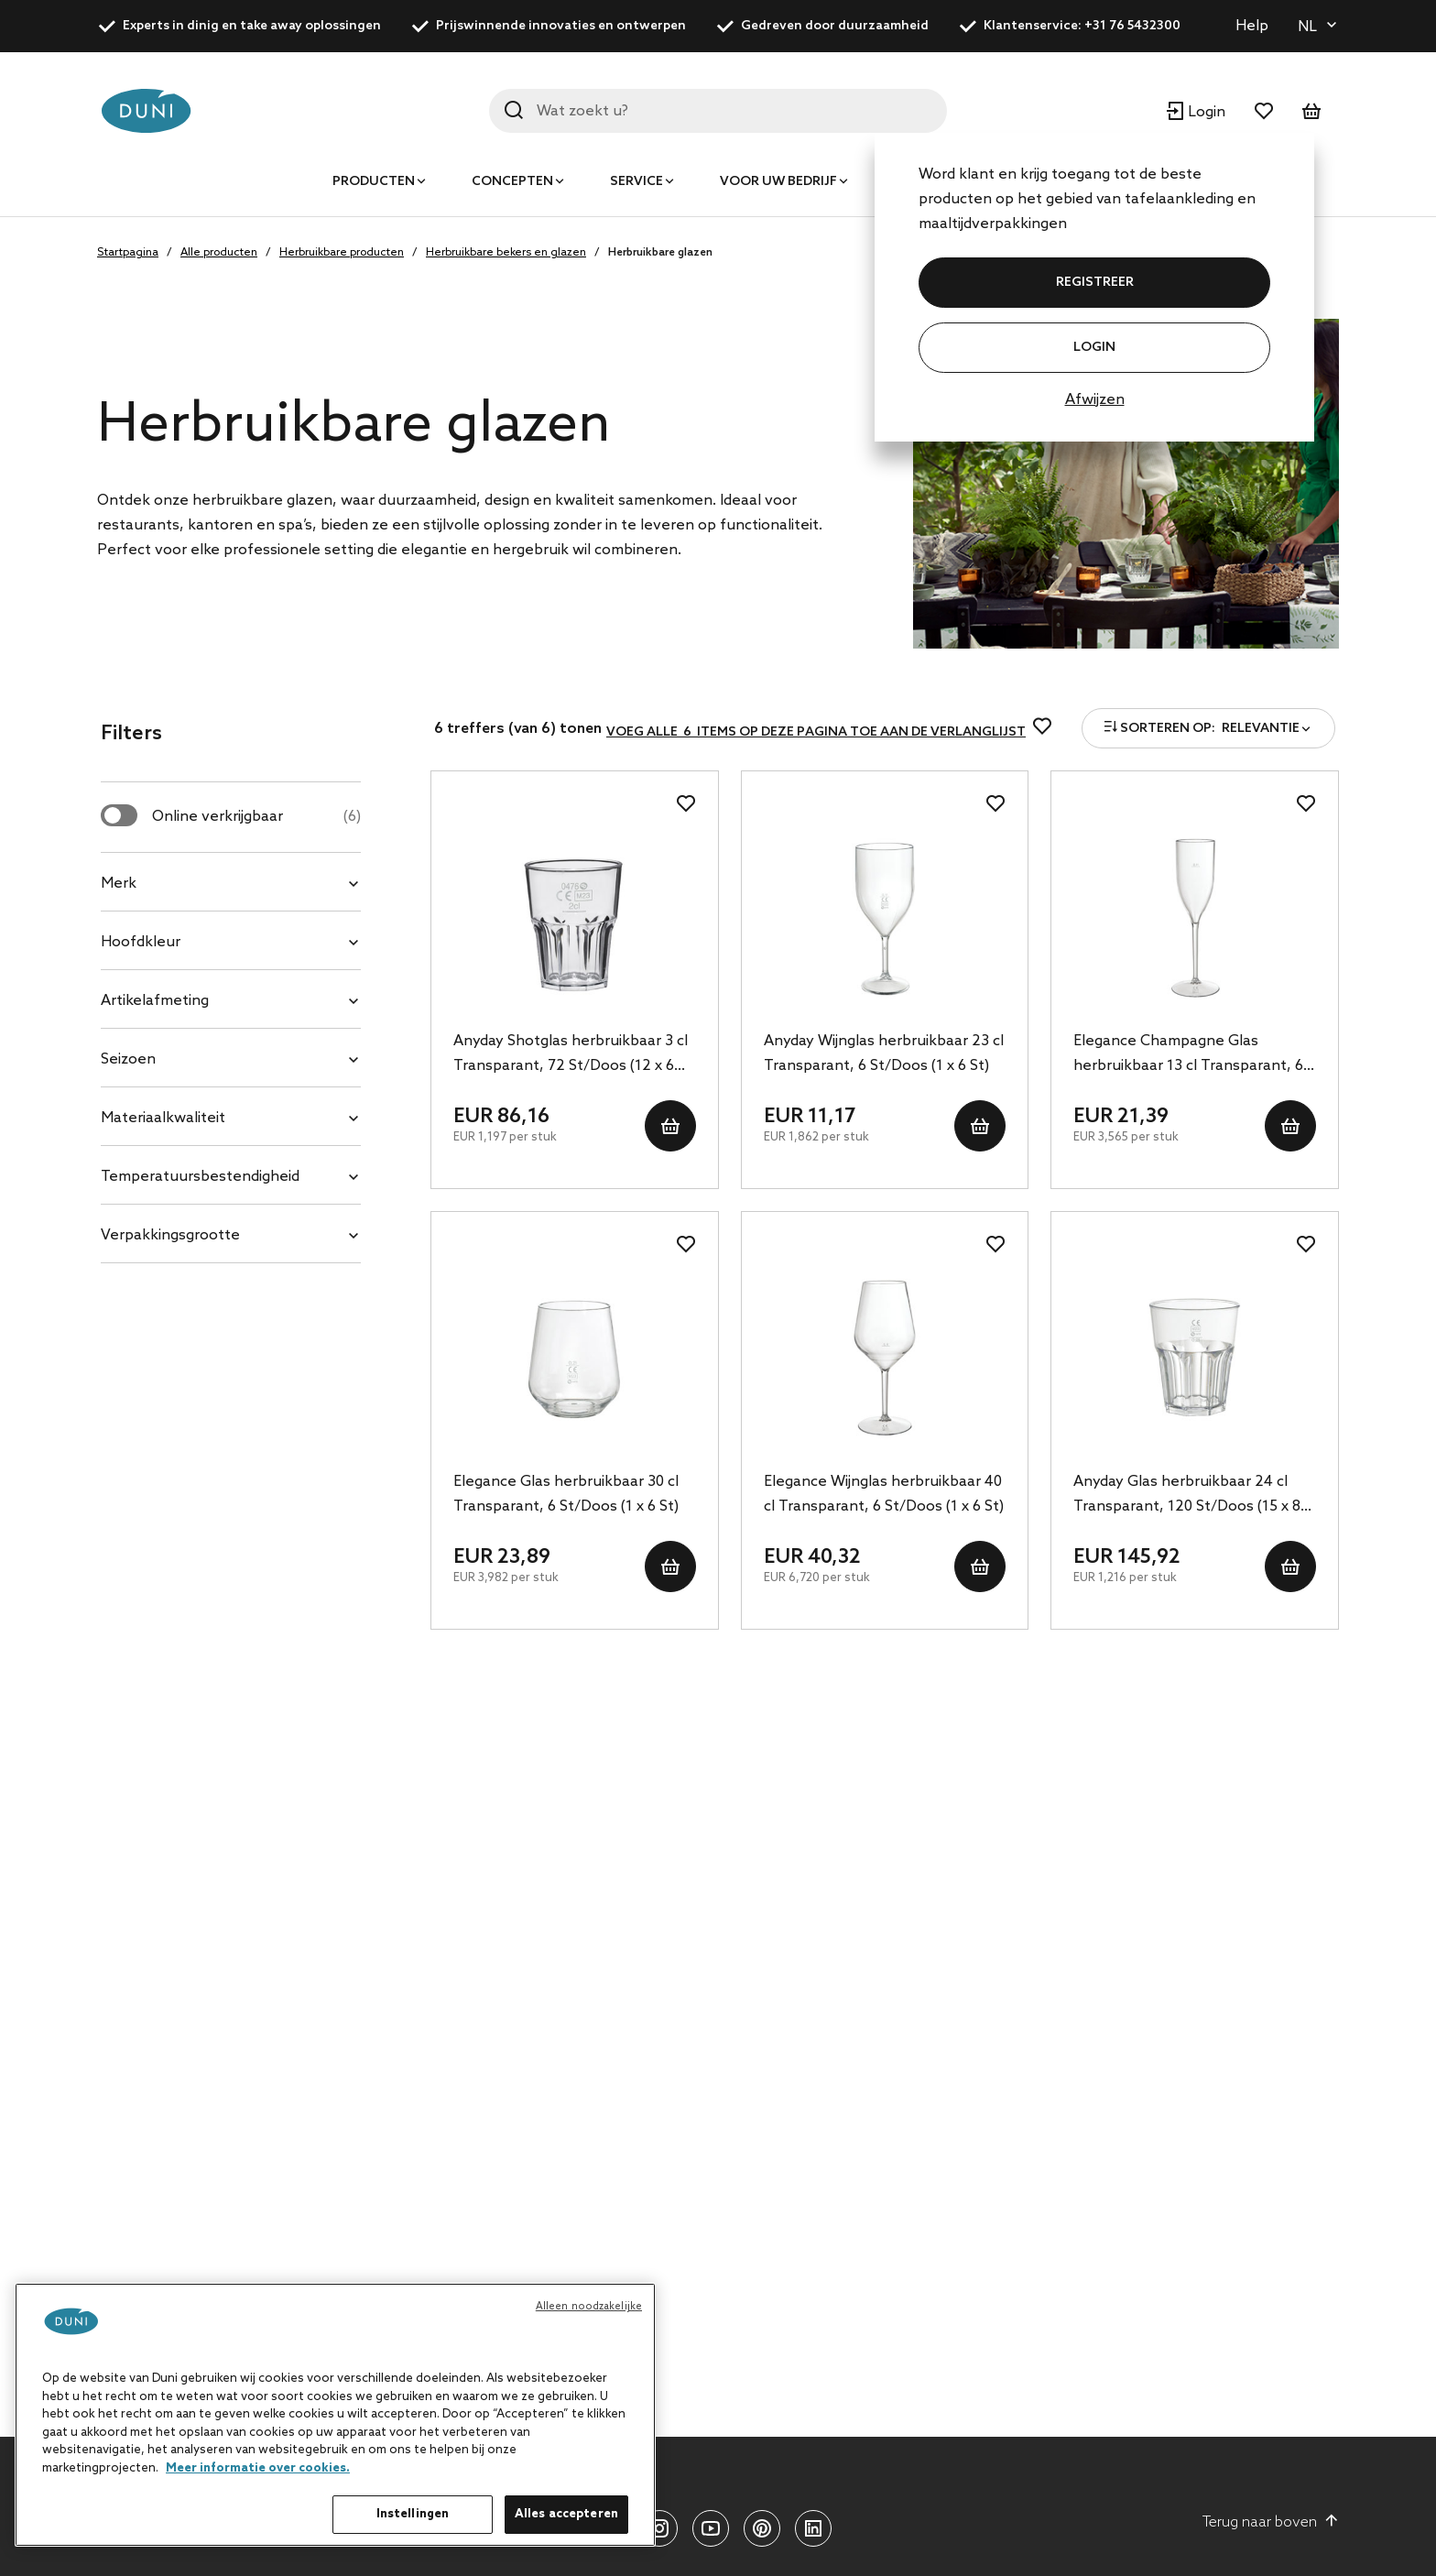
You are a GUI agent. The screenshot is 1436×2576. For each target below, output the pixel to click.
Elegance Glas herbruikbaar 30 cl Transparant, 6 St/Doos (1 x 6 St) (566, 1494)
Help (1251, 26)
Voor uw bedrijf (778, 182)
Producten (373, 182)
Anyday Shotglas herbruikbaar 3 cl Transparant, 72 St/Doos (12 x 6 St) (570, 1055)
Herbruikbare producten (341, 252)
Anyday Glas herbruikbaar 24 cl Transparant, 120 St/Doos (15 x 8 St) (1186, 1496)
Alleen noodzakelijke (589, 2306)
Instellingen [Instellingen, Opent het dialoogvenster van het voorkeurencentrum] (413, 2514)
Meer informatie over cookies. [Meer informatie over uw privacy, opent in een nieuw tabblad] (258, 2468)
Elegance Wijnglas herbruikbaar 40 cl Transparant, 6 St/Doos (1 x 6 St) (884, 1494)
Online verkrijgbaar (256, 816)
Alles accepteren (566, 2514)
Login (1094, 347)
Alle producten (218, 252)
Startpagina (127, 252)
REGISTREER (1095, 282)
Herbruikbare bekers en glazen (506, 252)
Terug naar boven (1270, 2522)
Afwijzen (1095, 400)
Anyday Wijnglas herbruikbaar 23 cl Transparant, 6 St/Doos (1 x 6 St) (884, 1053)
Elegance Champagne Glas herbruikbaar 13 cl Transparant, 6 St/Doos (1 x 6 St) (1188, 1055)
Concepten (512, 182)
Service (636, 182)
